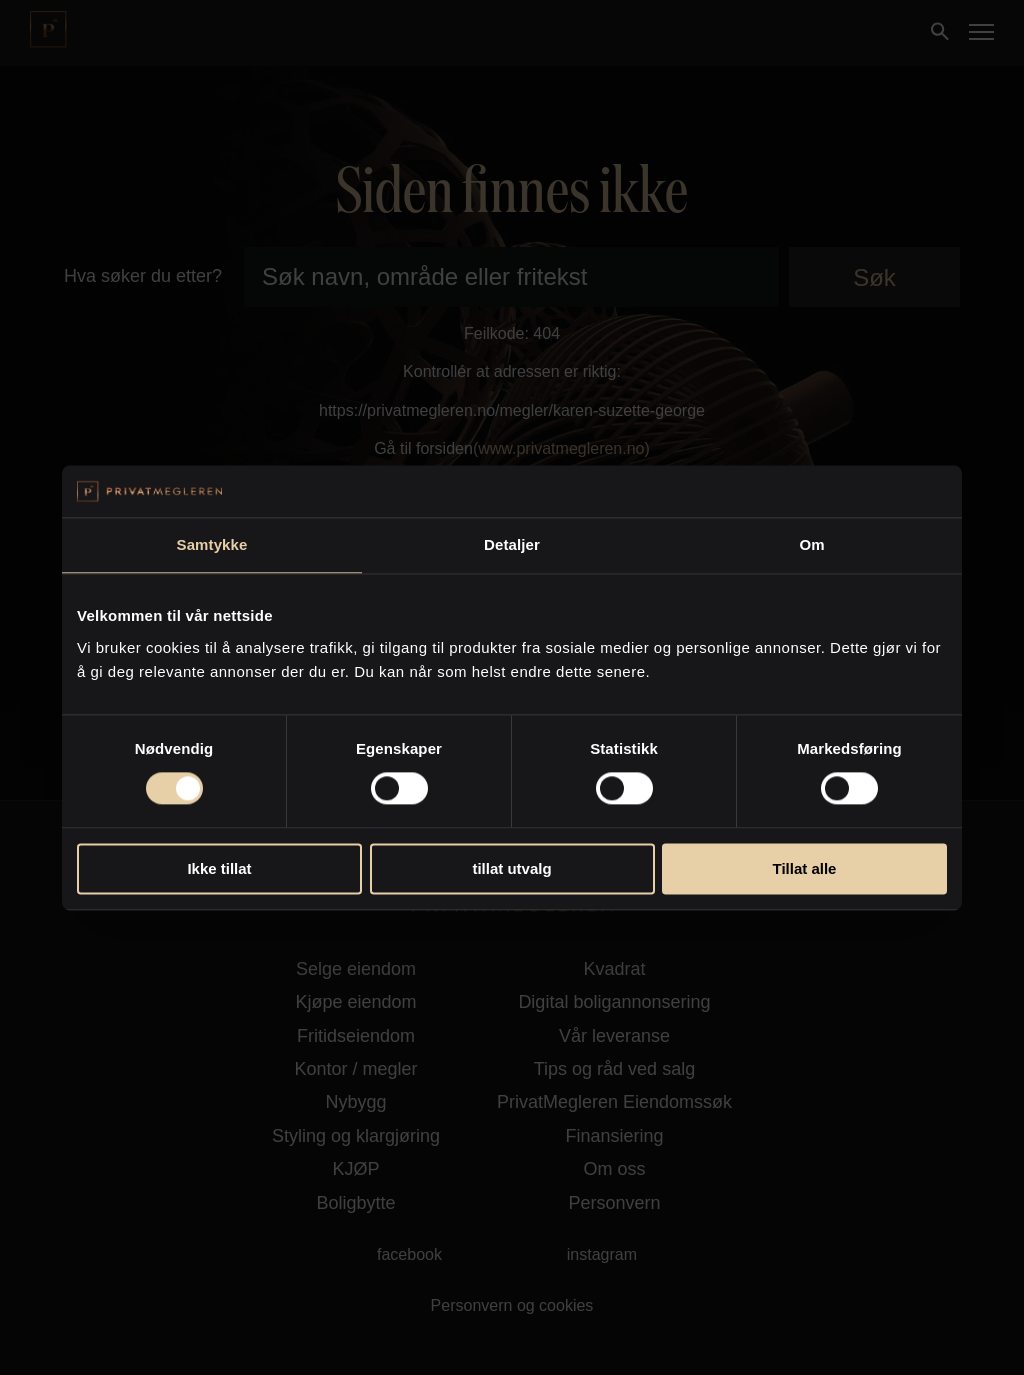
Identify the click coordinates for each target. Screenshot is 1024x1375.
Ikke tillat (219, 868)
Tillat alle (805, 868)
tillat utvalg (511, 868)
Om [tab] (811, 544)
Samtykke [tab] (212, 544)
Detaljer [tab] (512, 544)
